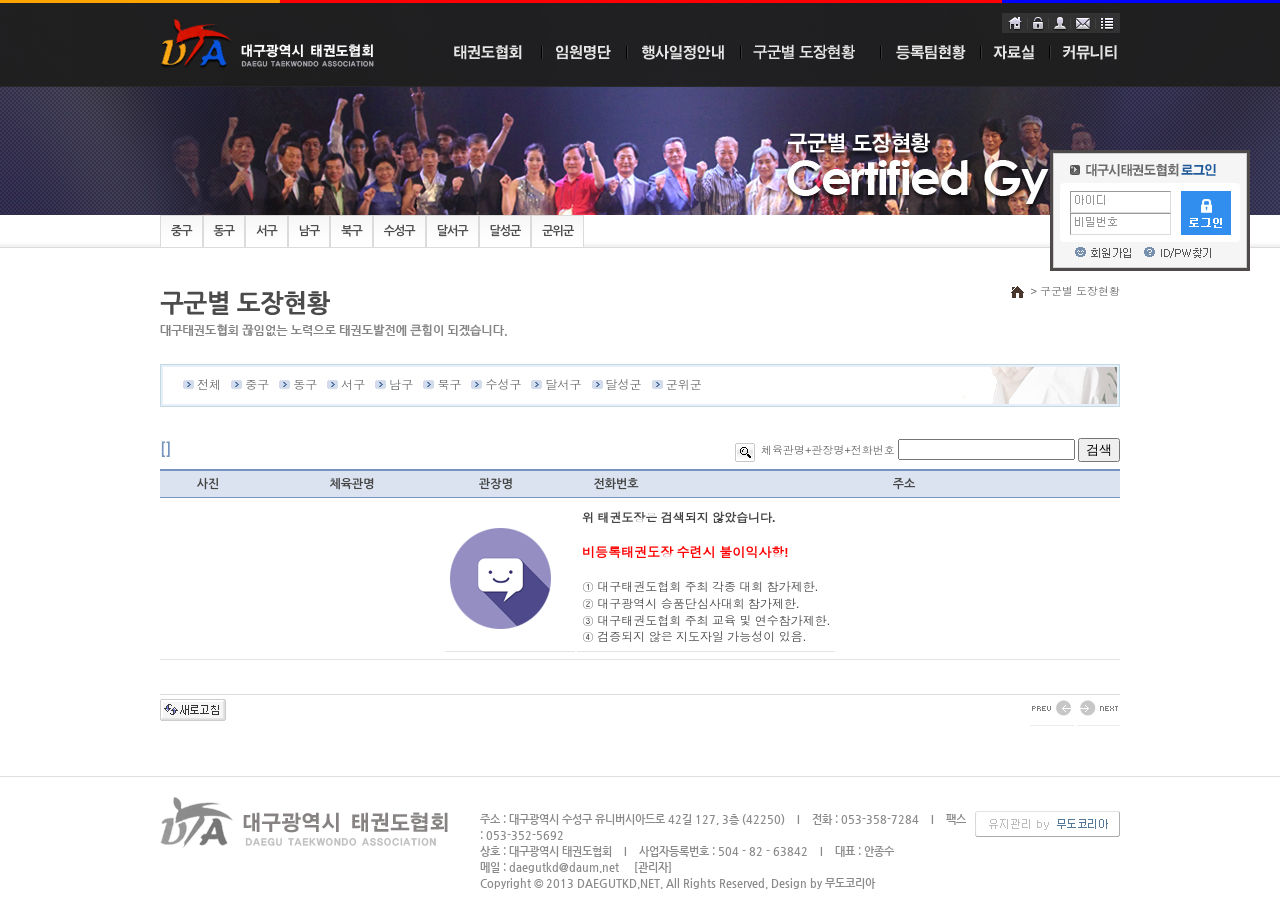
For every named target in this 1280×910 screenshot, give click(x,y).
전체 (209, 385)
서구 (266, 231)
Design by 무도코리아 (823, 883)
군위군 (557, 231)
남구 (309, 231)
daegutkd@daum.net (564, 867)
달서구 (452, 231)
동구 (224, 231)
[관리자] (653, 867)
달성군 (505, 231)
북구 (351, 231)
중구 (181, 231)
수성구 (399, 231)
